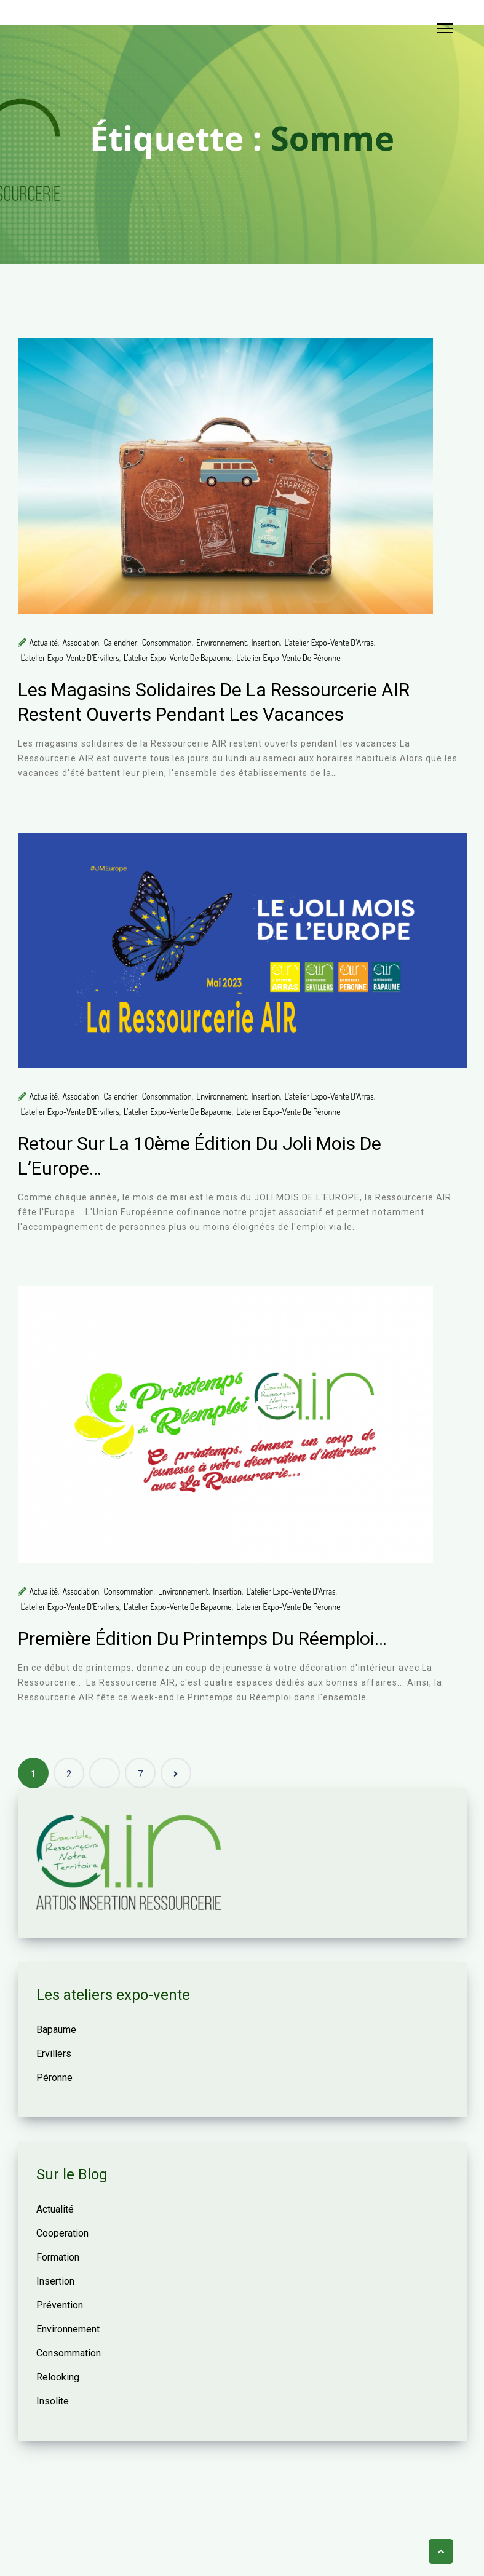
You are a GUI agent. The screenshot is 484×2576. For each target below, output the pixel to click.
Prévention (59, 2305)
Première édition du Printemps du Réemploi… (202, 1638)
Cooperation (62, 2233)
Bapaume (56, 2029)
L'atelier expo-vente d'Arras (329, 642)
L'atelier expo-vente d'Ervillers (70, 657)
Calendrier (121, 642)
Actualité (44, 642)
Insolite (52, 2401)
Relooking (57, 2377)
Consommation (167, 642)
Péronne (54, 2077)
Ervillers (53, 2053)
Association (80, 642)
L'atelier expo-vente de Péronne (288, 657)
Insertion (266, 642)
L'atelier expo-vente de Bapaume (178, 657)
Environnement (221, 642)
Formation (57, 2257)
